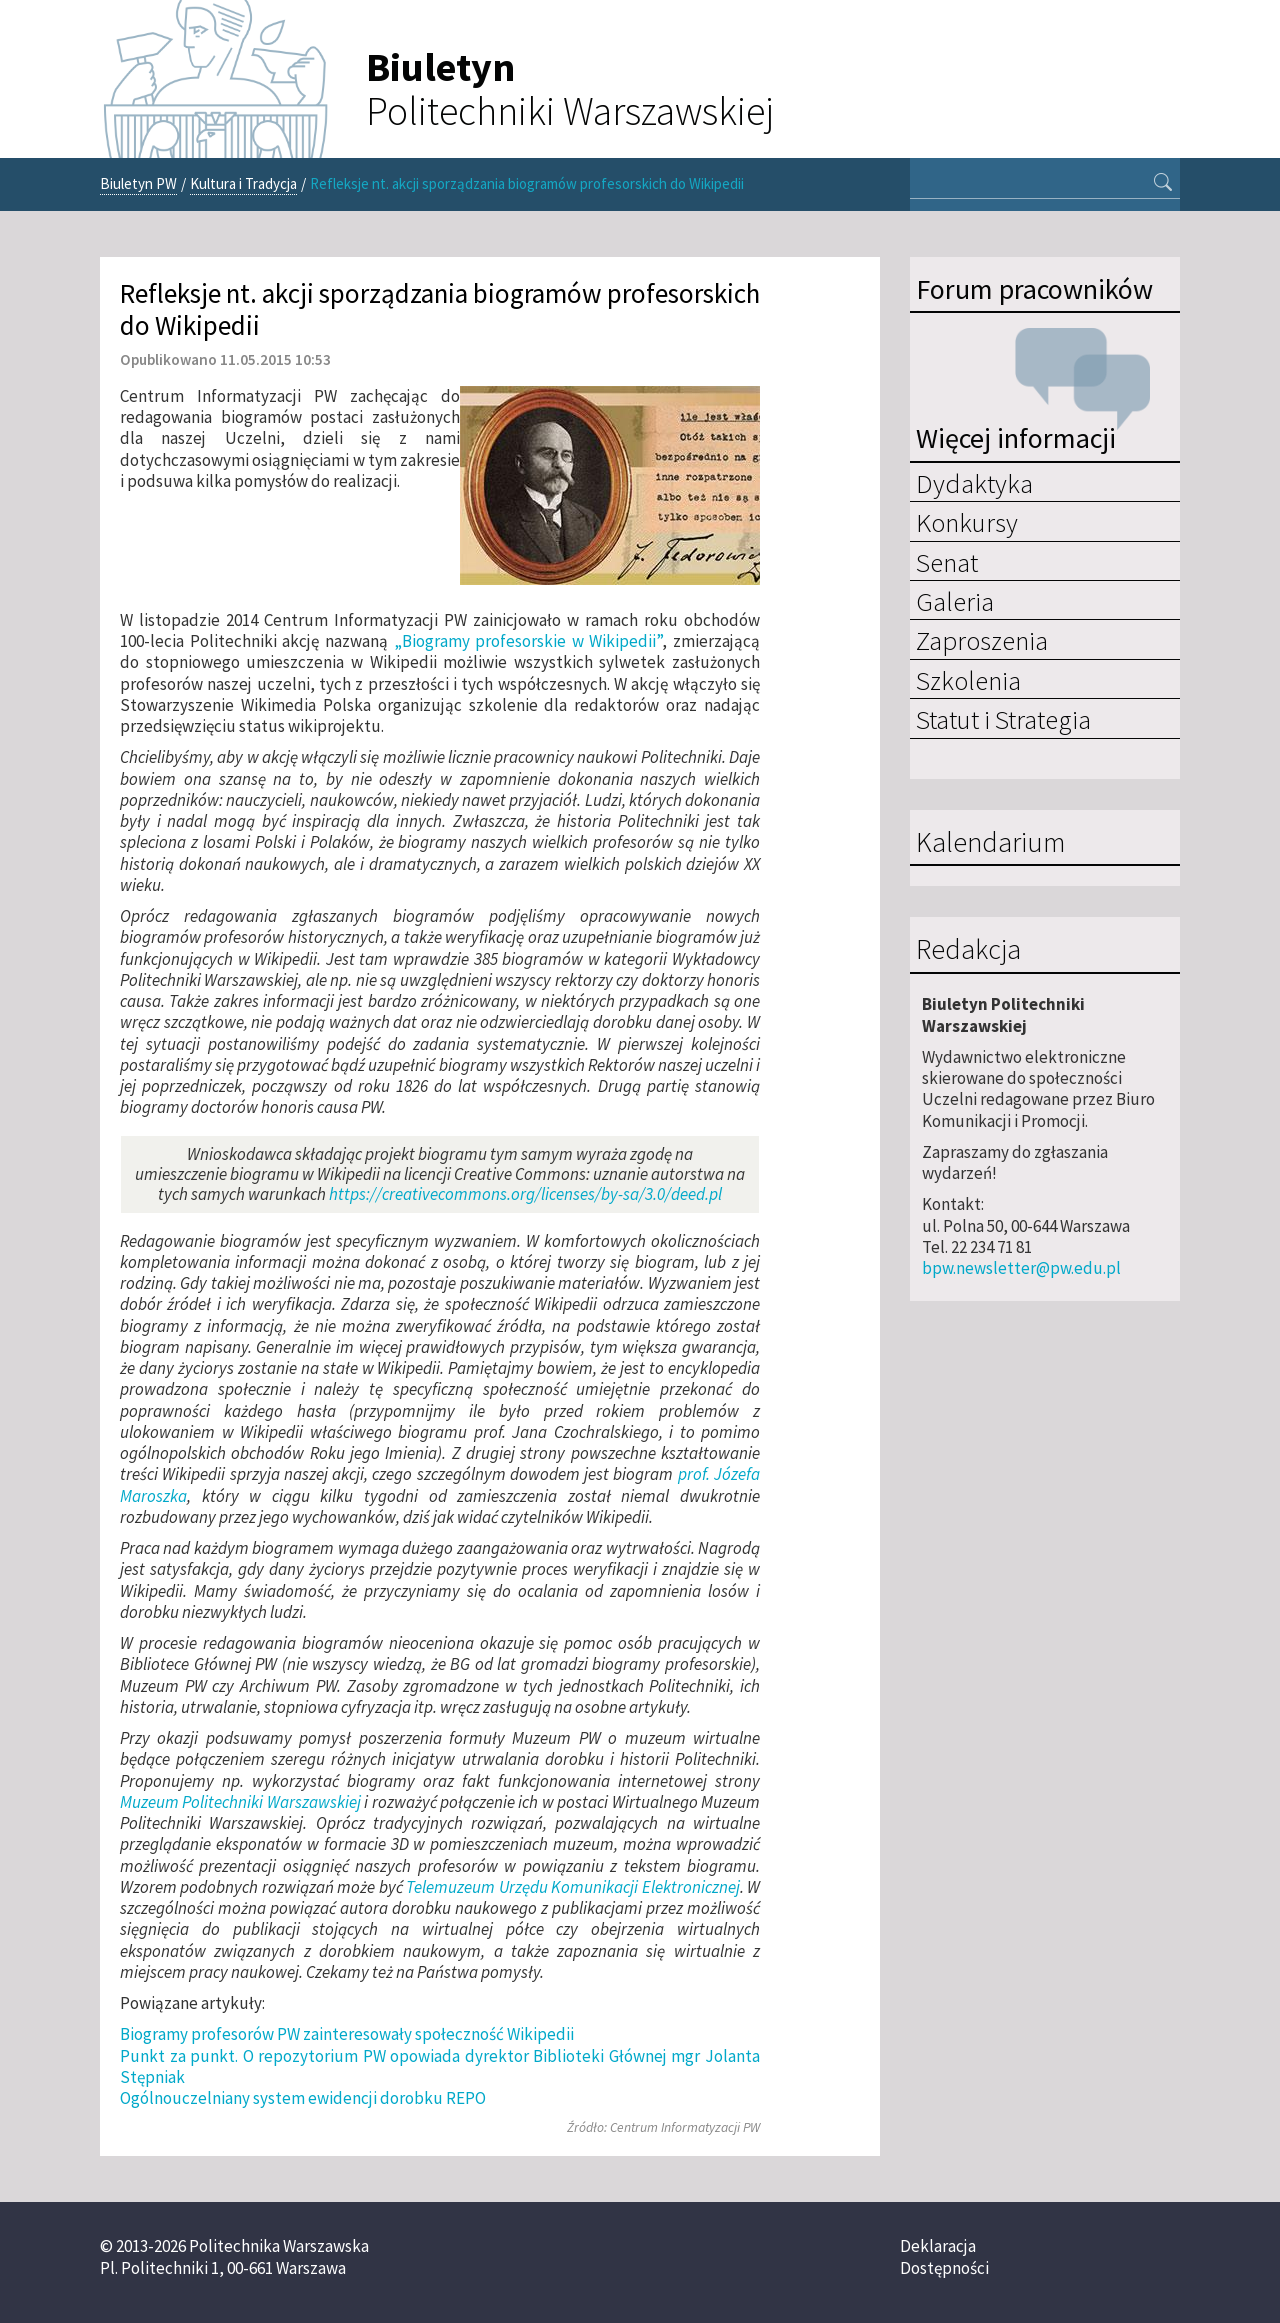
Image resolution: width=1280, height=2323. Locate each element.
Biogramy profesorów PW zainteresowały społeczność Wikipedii (347, 2034)
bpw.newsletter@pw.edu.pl (1021, 1268)
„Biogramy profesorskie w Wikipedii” (528, 641)
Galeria (955, 601)
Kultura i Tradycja (243, 183)
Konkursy (967, 522)
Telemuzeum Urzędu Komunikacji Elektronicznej (572, 1887)
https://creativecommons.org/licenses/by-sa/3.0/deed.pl (525, 1194)
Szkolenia (968, 680)
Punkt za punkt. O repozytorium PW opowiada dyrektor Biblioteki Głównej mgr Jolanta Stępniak (440, 2066)
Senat (947, 562)
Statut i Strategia (1003, 719)
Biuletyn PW (138, 183)
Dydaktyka (974, 483)
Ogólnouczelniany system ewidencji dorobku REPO (303, 2098)
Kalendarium (990, 843)
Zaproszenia (982, 640)
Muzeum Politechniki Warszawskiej (240, 1802)
